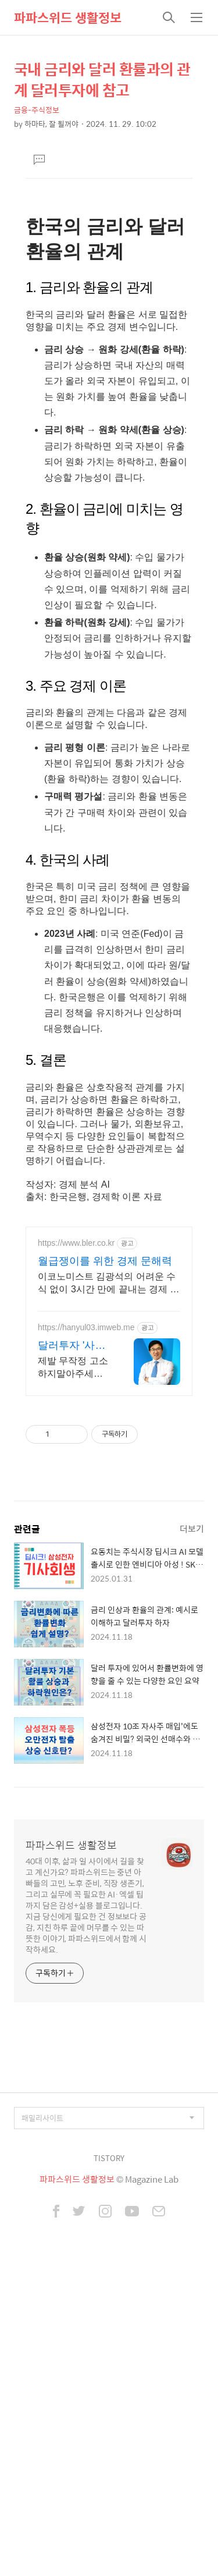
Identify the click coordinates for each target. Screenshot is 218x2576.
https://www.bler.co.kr (76, 1534)
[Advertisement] (109, 274)
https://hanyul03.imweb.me (86, 1618)
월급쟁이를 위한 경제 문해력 (105, 1552)
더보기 (192, 1819)
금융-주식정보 (36, 110)
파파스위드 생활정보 (67, 17)
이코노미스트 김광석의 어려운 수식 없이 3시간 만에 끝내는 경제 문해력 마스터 (109, 1574)
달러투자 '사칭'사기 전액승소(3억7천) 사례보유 (71, 1636)
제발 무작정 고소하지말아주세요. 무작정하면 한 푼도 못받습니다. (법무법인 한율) (73, 1659)
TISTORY (109, 2449)
